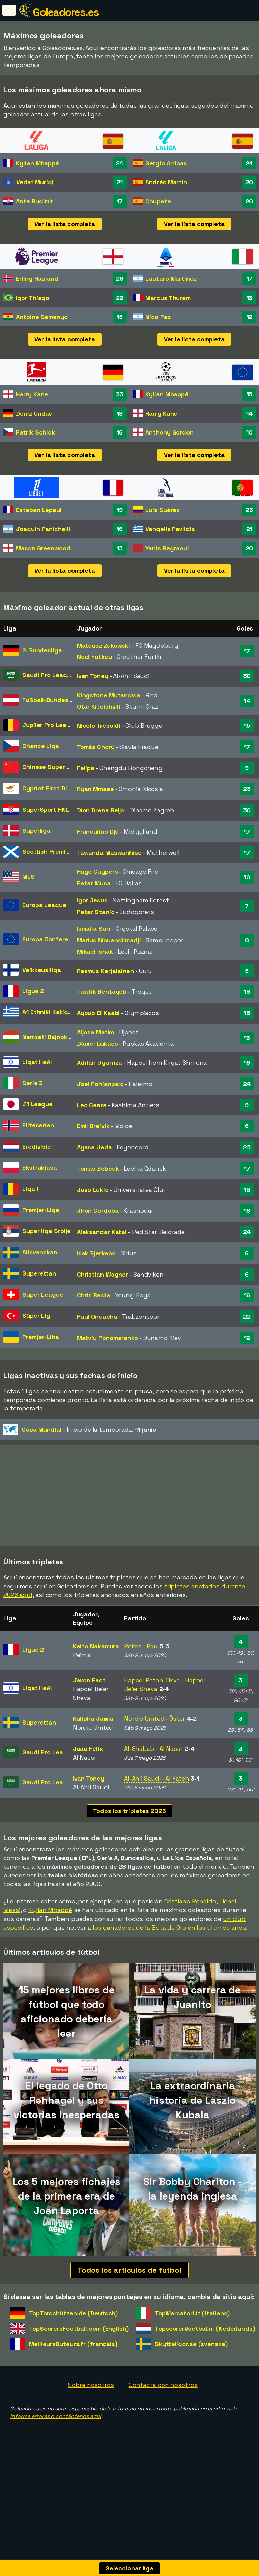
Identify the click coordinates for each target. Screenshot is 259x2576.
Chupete (158, 201)
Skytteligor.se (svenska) (191, 2368)
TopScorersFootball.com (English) (79, 2352)
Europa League (44, 905)
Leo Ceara (92, 1105)
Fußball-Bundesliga (50, 700)
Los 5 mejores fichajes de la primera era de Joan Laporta (66, 2220)
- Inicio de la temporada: (79, 1429)
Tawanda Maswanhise (109, 853)
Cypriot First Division (53, 788)
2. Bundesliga (42, 650)
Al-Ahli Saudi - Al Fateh (156, 1802)
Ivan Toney (92, 676)
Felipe (85, 768)
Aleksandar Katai (102, 1232)
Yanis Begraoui (167, 548)
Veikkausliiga (41, 970)
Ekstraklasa (39, 1167)
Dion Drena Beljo (101, 810)
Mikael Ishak (95, 951)
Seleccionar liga (129, 2568)
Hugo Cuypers (97, 871)
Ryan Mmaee (95, 789)
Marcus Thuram (168, 298)
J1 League (37, 1104)
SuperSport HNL (45, 809)
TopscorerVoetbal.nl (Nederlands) (205, 2352)
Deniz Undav (34, 413)
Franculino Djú (98, 831)
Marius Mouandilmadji (109, 940)
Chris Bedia (93, 1295)
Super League (42, 1294)
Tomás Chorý (96, 747)
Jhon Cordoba (98, 1210)
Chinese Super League (55, 767)
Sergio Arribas (166, 163)
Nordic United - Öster (154, 1742)
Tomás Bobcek (98, 1168)
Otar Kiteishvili (98, 706)
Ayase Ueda (94, 1147)
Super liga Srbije (46, 1231)
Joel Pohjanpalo (100, 1084)
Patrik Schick (35, 432)
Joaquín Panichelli (43, 529)
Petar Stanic (96, 912)
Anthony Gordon (169, 432)
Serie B (32, 1083)
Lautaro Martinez (170, 278)
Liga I (30, 1189)
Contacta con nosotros (163, 2409)
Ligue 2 (33, 991)
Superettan (39, 1273)
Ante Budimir (34, 201)
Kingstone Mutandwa (108, 695)
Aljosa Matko (95, 1032)
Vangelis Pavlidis (170, 529)
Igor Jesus (92, 900)
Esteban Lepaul (39, 510)
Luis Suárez (162, 510)
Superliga (36, 830)
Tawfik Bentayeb (102, 992)
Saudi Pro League (48, 675)
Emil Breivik (93, 1126)
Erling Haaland (37, 278)
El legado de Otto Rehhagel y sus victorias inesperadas (66, 2124)
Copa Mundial (42, 1429)
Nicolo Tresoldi (99, 725)
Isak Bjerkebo (96, 1253)
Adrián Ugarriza (99, 1062)
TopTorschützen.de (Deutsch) (73, 2337)
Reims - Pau (141, 1670)
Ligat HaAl (37, 1062)
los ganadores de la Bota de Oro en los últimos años (169, 1951)
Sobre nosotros (91, 2409)
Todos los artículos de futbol (129, 2293)
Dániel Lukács (97, 1043)
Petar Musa (94, 883)
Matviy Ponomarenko (107, 1338)
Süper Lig (36, 1315)
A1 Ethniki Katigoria (50, 1012)
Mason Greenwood (43, 548)
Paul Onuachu (97, 1316)
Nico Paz (157, 317)
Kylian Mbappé (37, 163)
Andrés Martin (166, 182)
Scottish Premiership (53, 852)
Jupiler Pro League (50, 725)
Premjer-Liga (40, 1210)
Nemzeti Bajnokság (50, 1037)
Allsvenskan (39, 1252)
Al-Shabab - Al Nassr (153, 1772)
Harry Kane (32, 394)
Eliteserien (38, 1125)
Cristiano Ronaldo (190, 1925)
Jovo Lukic (93, 1190)
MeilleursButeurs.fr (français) (73, 2368)
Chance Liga (40, 746)
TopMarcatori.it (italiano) (192, 2337)
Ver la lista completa (64, 224)
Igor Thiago (32, 298)
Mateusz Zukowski (103, 645)
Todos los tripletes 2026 (129, 1834)
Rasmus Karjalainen (105, 971)
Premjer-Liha (40, 1337)
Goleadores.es (66, 12)
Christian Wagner (102, 1274)
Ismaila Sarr (94, 928)
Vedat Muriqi (35, 182)
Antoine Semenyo (42, 317)
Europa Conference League (62, 939)
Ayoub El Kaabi (98, 1013)
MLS (28, 876)
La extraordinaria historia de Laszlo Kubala (192, 2124)
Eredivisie (36, 1146)
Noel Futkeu (94, 657)
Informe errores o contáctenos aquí (55, 2439)
